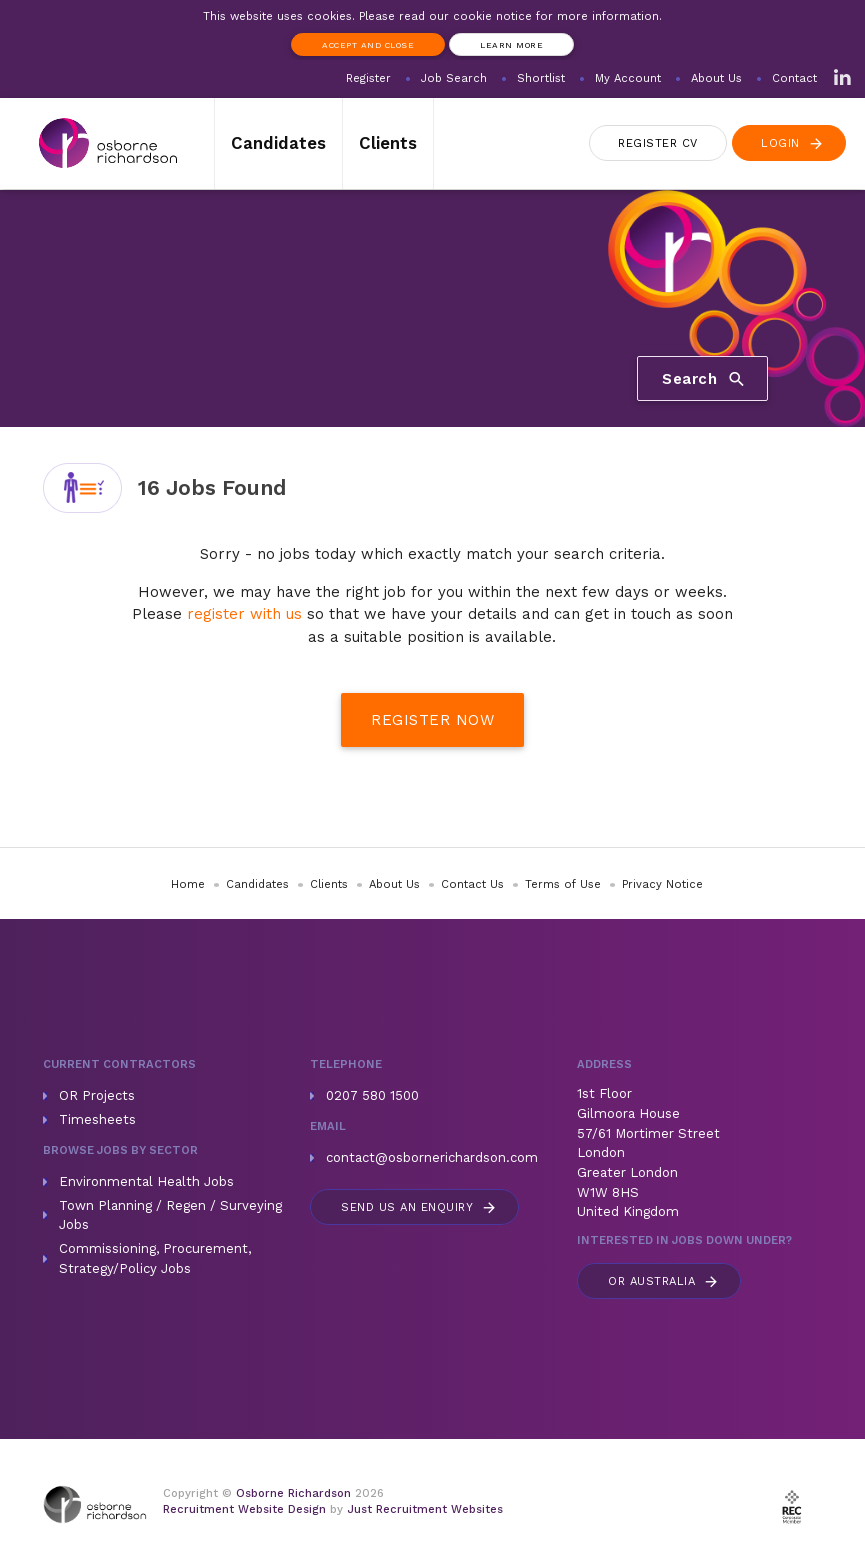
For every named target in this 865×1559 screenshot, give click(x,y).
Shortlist (541, 78)
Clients (388, 143)
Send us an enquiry (419, 1207)
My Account (628, 78)
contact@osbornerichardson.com (432, 1157)
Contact (794, 78)
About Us (716, 78)
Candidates (278, 143)
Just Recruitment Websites (425, 1509)
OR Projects (97, 1095)
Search (704, 379)
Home (188, 884)
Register (368, 78)
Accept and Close (368, 45)
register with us (244, 614)
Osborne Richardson (293, 1493)
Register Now (432, 720)
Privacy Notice (662, 884)
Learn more (511, 45)
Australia (664, 1281)
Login (793, 143)
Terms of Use (563, 884)
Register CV (658, 143)
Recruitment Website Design (244, 1509)
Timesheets (97, 1119)
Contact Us (472, 884)
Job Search (454, 78)
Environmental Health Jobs (146, 1181)
